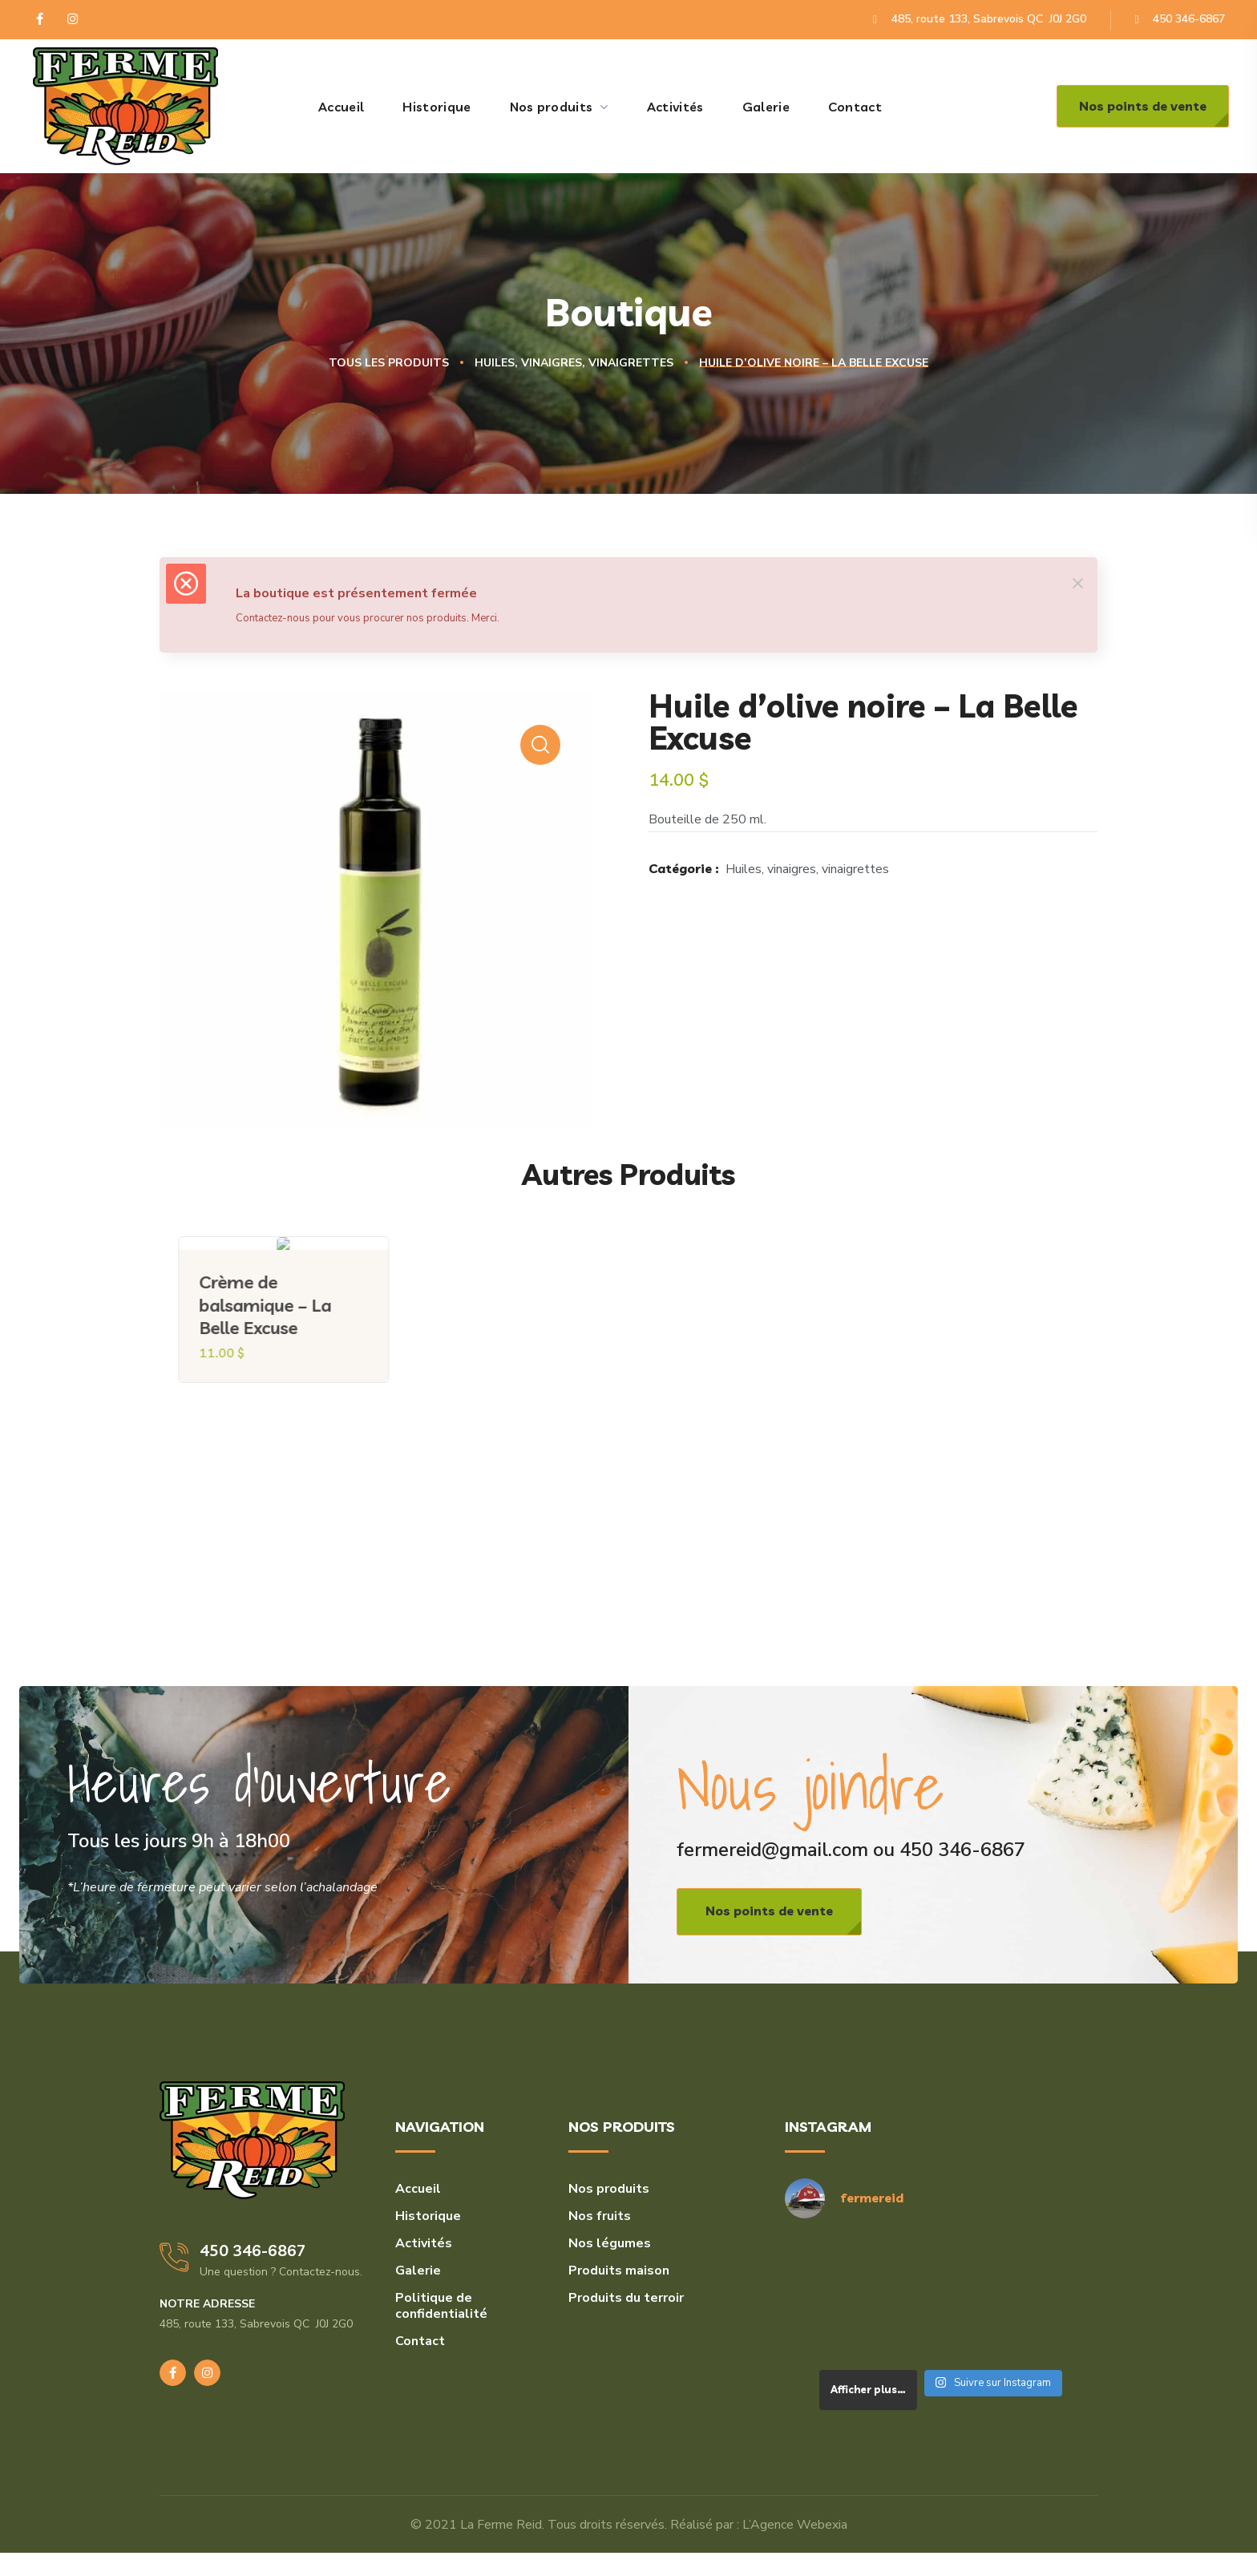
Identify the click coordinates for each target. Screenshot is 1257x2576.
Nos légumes (609, 2243)
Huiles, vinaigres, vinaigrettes (574, 362)
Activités (423, 2243)
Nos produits (608, 2189)
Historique (428, 2216)
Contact (420, 2341)
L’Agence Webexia (794, 2525)
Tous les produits (389, 362)
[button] (1143, 106)
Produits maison (618, 2270)
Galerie (418, 2270)
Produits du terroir (626, 2298)
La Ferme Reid (501, 2525)
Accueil (418, 2189)
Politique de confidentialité (441, 2306)
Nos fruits (599, 2216)
